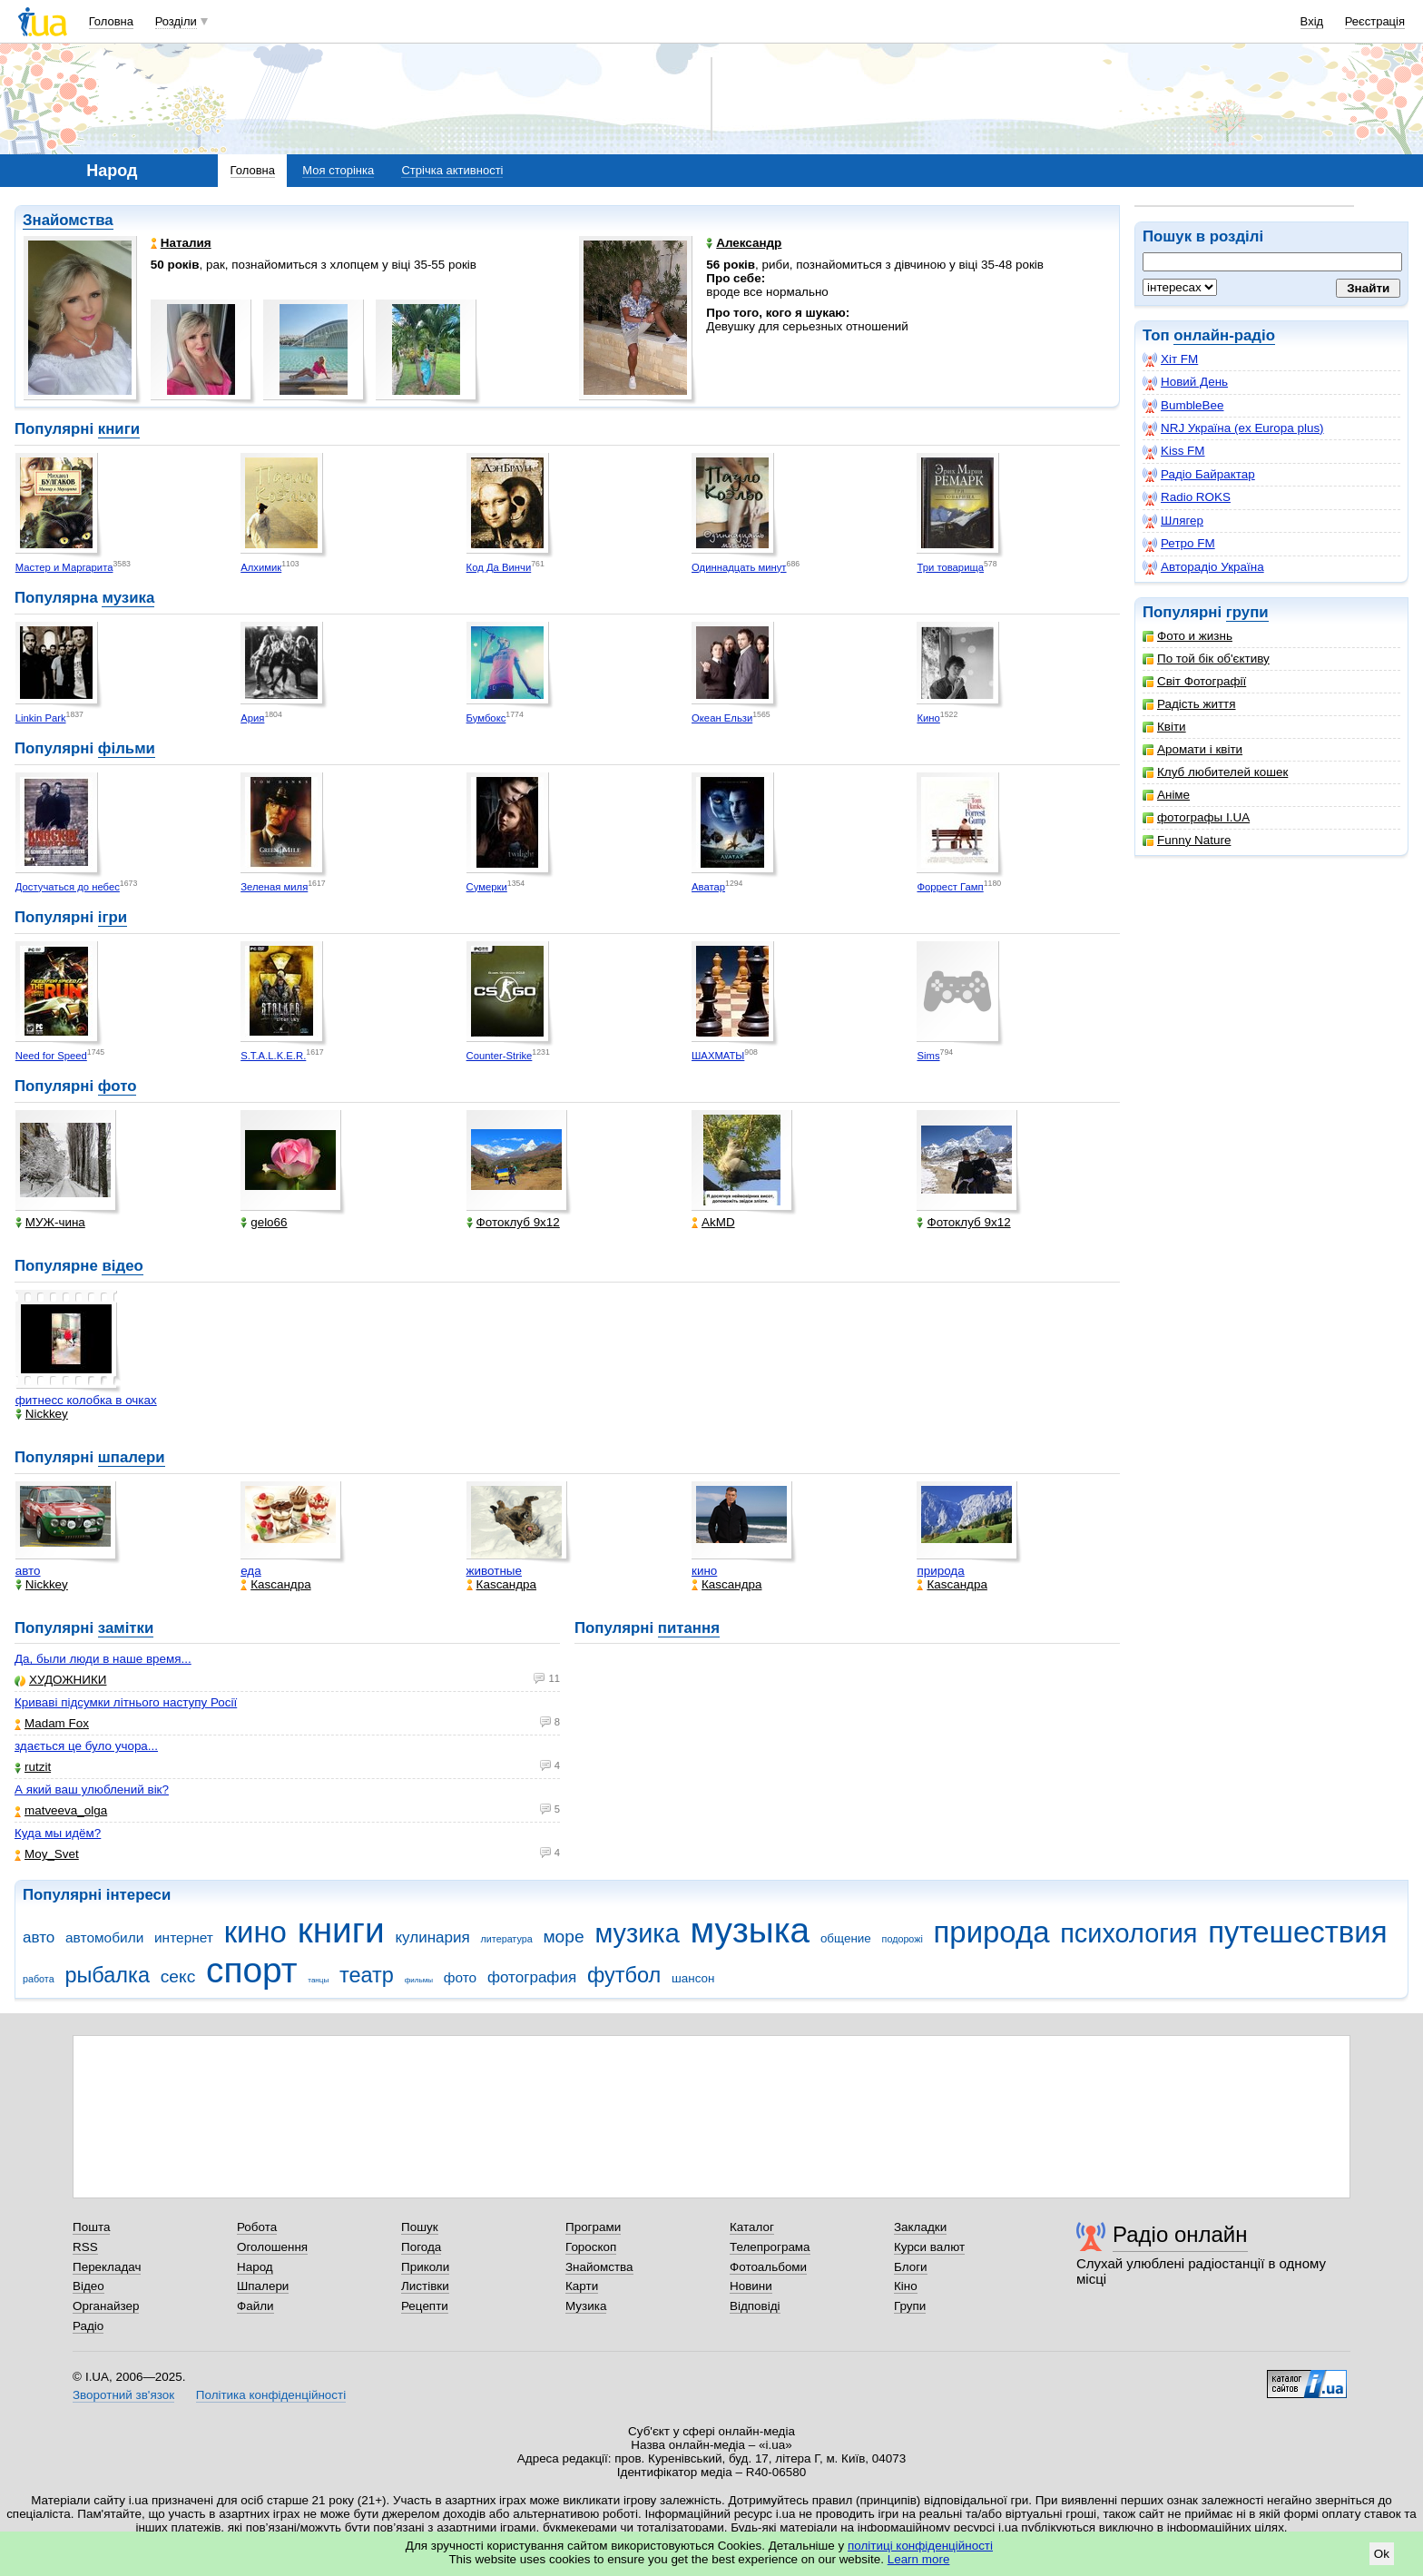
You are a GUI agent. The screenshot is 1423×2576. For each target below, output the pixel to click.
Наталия (181, 243)
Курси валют (929, 2247)
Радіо (88, 2326)
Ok (1381, 2554)
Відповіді (755, 2306)
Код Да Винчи (499, 567)
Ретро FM (1179, 543)
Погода (421, 2247)
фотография (531, 1977)
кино (704, 1571)
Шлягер (1173, 521)
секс (178, 1976)
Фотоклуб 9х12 (513, 1222)
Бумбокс (486, 718)
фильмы (419, 1980)
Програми (593, 2227)
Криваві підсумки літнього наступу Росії (126, 1702)
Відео (88, 2286)
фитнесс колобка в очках (86, 1400)
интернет (183, 1937)
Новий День (1185, 382)
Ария (252, 718)
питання (689, 1628)
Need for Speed (51, 1055)
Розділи (176, 21)
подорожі (902, 1938)
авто (28, 1571)
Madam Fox (52, 1723)
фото (117, 1086)
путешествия (1297, 1932)
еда (250, 1571)
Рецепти (424, 2306)
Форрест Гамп (950, 886)
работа (38, 1978)
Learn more (919, 2559)
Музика (585, 2306)
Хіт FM (1170, 359)
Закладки (920, 2227)
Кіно (906, 2286)
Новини (751, 2286)
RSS (85, 2247)
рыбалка (107, 1975)
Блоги (910, 2267)
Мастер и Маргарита (64, 567)
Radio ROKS (1187, 497)
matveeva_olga (61, 1810)
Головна (111, 21)
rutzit (33, 1767)
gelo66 (263, 1222)
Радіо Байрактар (1199, 474)
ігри (112, 917)
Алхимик (260, 567)
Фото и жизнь (1187, 636)
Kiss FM (1174, 451)
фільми (126, 748)
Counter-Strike (499, 1055)
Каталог (752, 2227)
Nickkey (41, 1414)
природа (940, 1571)
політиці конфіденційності (920, 2545)
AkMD (713, 1222)
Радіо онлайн (1180, 2234)
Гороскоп (590, 2247)
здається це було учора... (86, 1746)
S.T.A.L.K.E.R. (273, 1055)
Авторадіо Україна (1203, 567)
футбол (624, 1975)
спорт (252, 1970)
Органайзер (106, 2306)
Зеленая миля (274, 886)
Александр (743, 243)
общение (845, 1938)
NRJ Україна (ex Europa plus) (1233, 428)
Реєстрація (1375, 21)
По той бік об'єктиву (1206, 658)
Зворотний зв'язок (123, 2395)
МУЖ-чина (50, 1222)
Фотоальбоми (768, 2267)
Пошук (419, 2227)
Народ (255, 2267)
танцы (318, 1980)
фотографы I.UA (1196, 817)
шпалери (131, 1457)
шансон (693, 1978)
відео (122, 1265)
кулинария (432, 1937)
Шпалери (263, 2286)
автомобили (104, 1937)
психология (1128, 1933)
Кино (928, 718)
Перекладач (107, 2267)
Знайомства (68, 220)
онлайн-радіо (1224, 335)
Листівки (425, 2286)
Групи (910, 2306)
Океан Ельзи (722, 718)
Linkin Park (40, 718)
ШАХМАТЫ (718, 1055)
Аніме (1166, 794)
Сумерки (486, 886)
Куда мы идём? (58, 1833)
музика (128, 597)
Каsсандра (275, 1584)
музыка (750, 1930)
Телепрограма (770, 2247)
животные (494, 1571)
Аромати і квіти (1192, 749)
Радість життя (1189, 704)
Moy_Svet (47, 1854)
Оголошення (272, 2247)
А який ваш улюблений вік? (92, 1789)
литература (507, 1938)
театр (366, 1975)
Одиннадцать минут (739, 567)
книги (119, 429)
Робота (257, 2227)
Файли (255, 2306)
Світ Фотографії (1194, 681)
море (563, 1936)
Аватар (708, 886)
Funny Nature (1187, 840)
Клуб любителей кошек (1215, 772)
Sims (928, 1055)
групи (1247, 612)
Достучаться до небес (67, 886)
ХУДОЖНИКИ (60, 1679)
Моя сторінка (338, 170)
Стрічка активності (452, 170)
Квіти (1164, 726)
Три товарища (950, 567)
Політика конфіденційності (271, 2395)
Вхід (1312, 21)
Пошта (91, 2227)
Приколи (425, 2267)
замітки (126, 1628)
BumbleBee (1183, 405)
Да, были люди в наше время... (103, 1659)
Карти (581, 2286)
